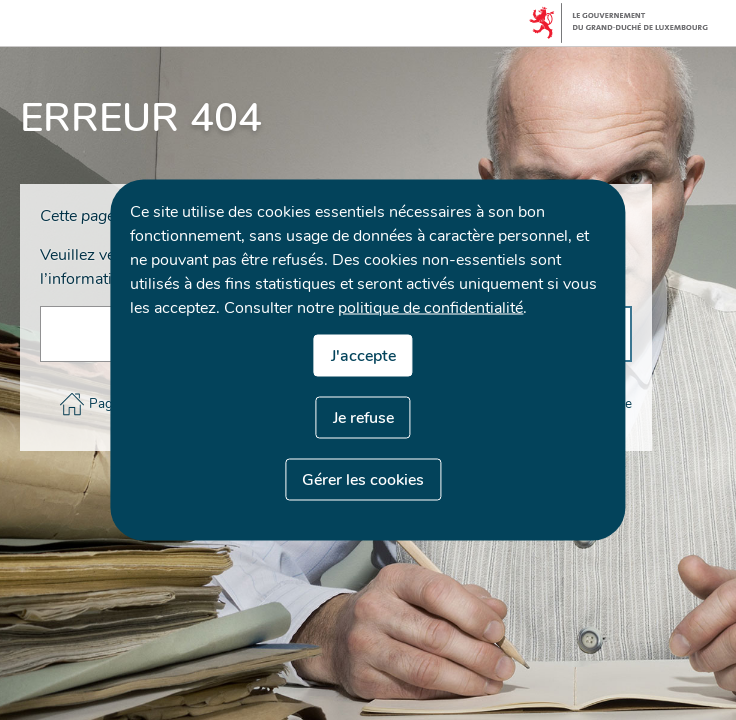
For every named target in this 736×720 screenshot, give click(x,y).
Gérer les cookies (363, 480)
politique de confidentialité (430, 308)
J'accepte (363, 356)
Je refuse (363, 418)
